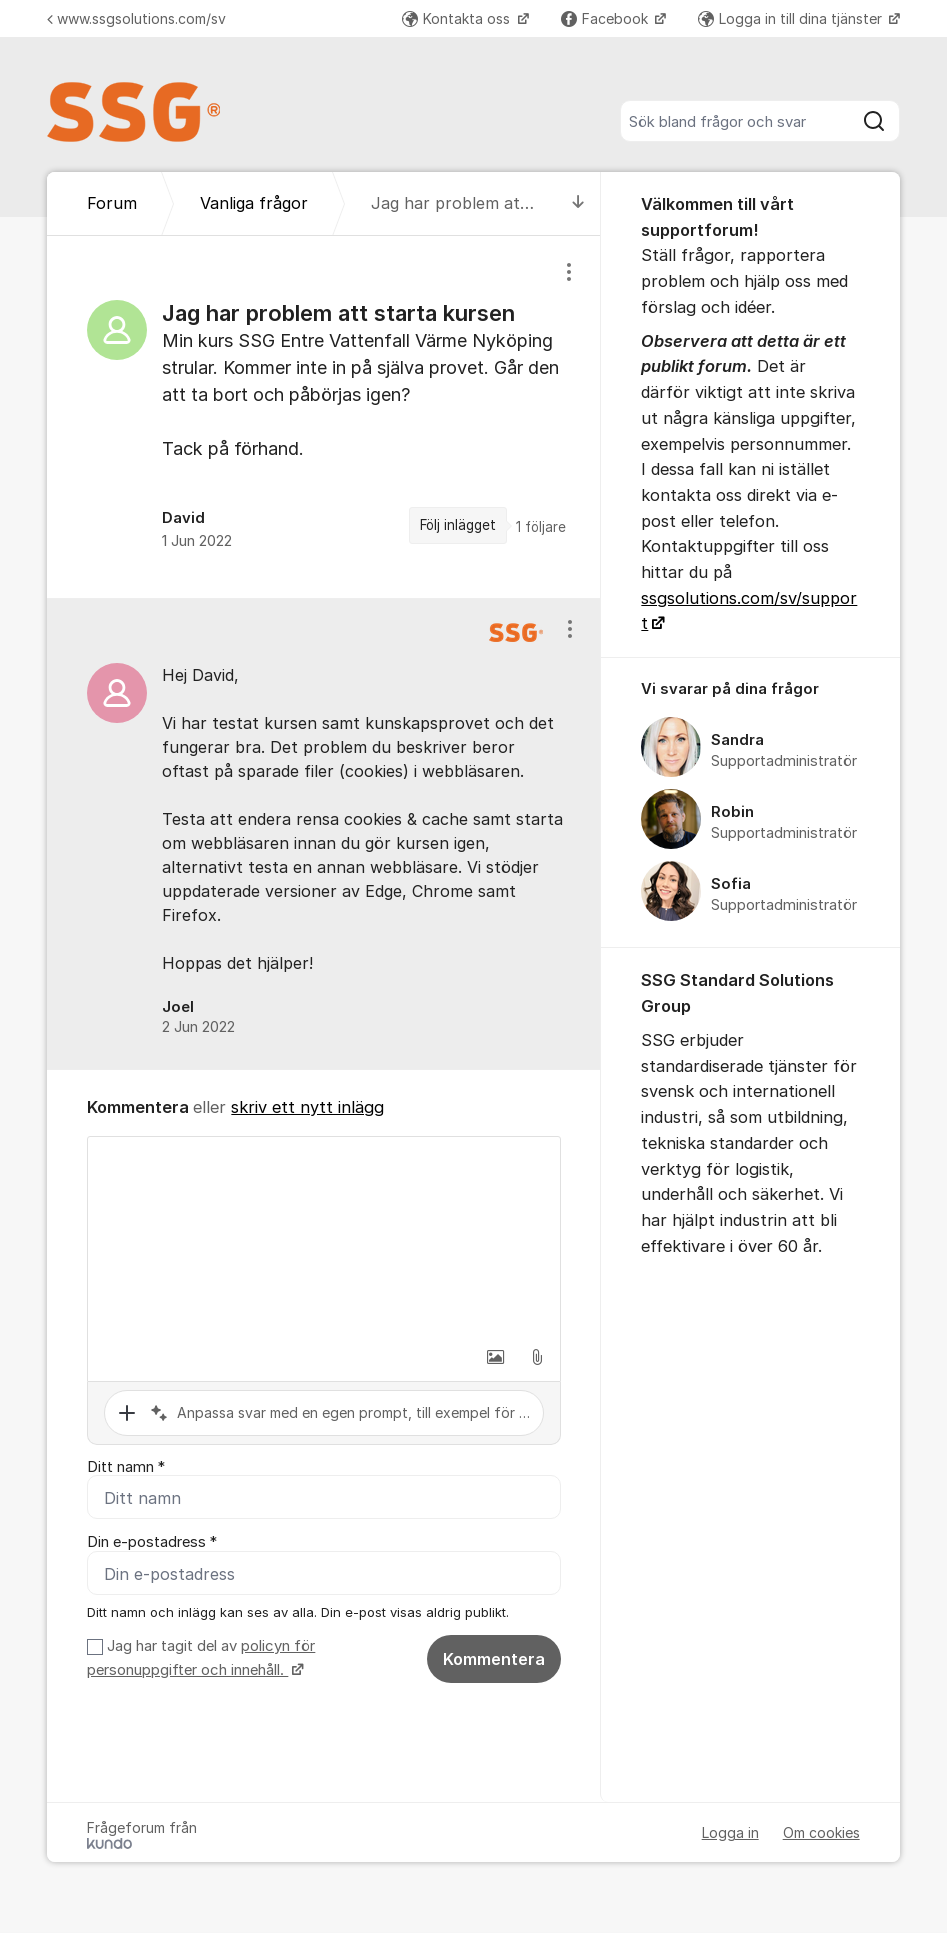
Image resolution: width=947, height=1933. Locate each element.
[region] (324, 417)
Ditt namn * (126, 1467)
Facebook (606, 18)
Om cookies (821, 1833)
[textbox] (324, 1237)
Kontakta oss (458, 18)
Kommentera (494, 1660)
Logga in (730, 1833)
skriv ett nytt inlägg (307, 1107)
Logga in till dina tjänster (792, 18)
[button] (495, 1357)
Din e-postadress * (152, 1543)
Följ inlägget (458, 525)
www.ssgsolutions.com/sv (136, 18)
